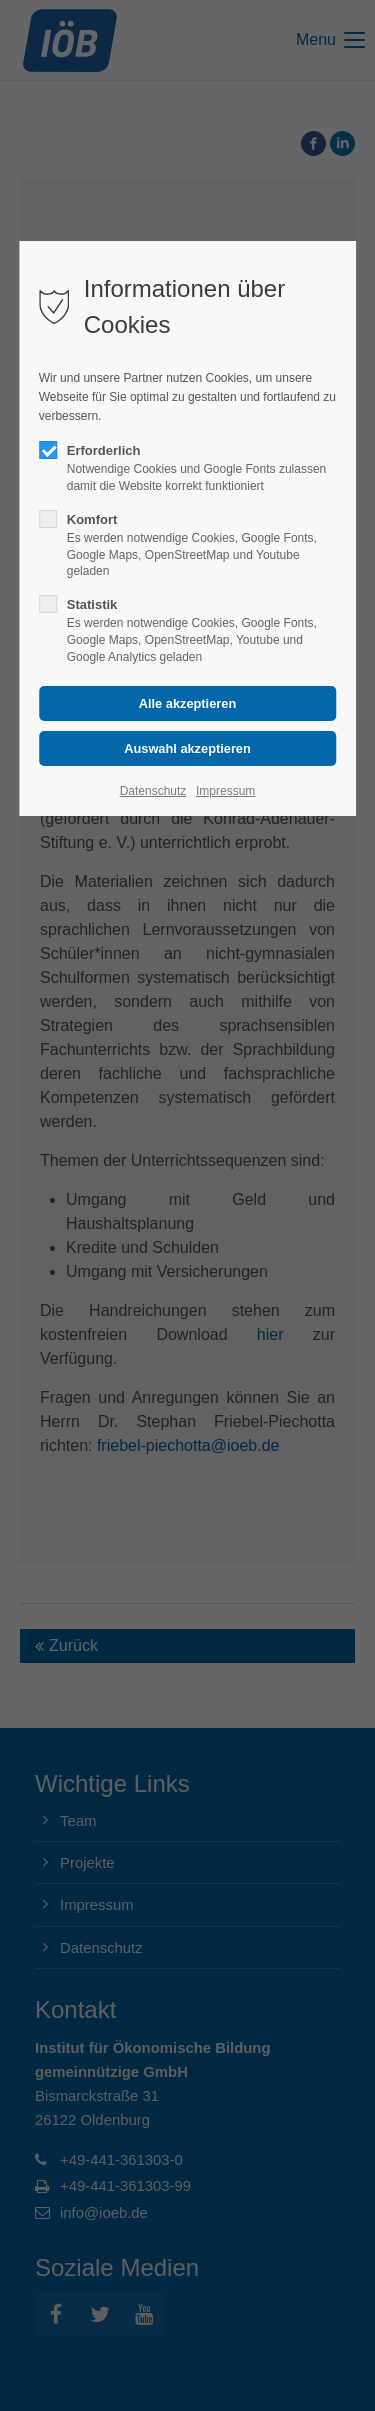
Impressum (225, 791)
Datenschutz (153, 791)
